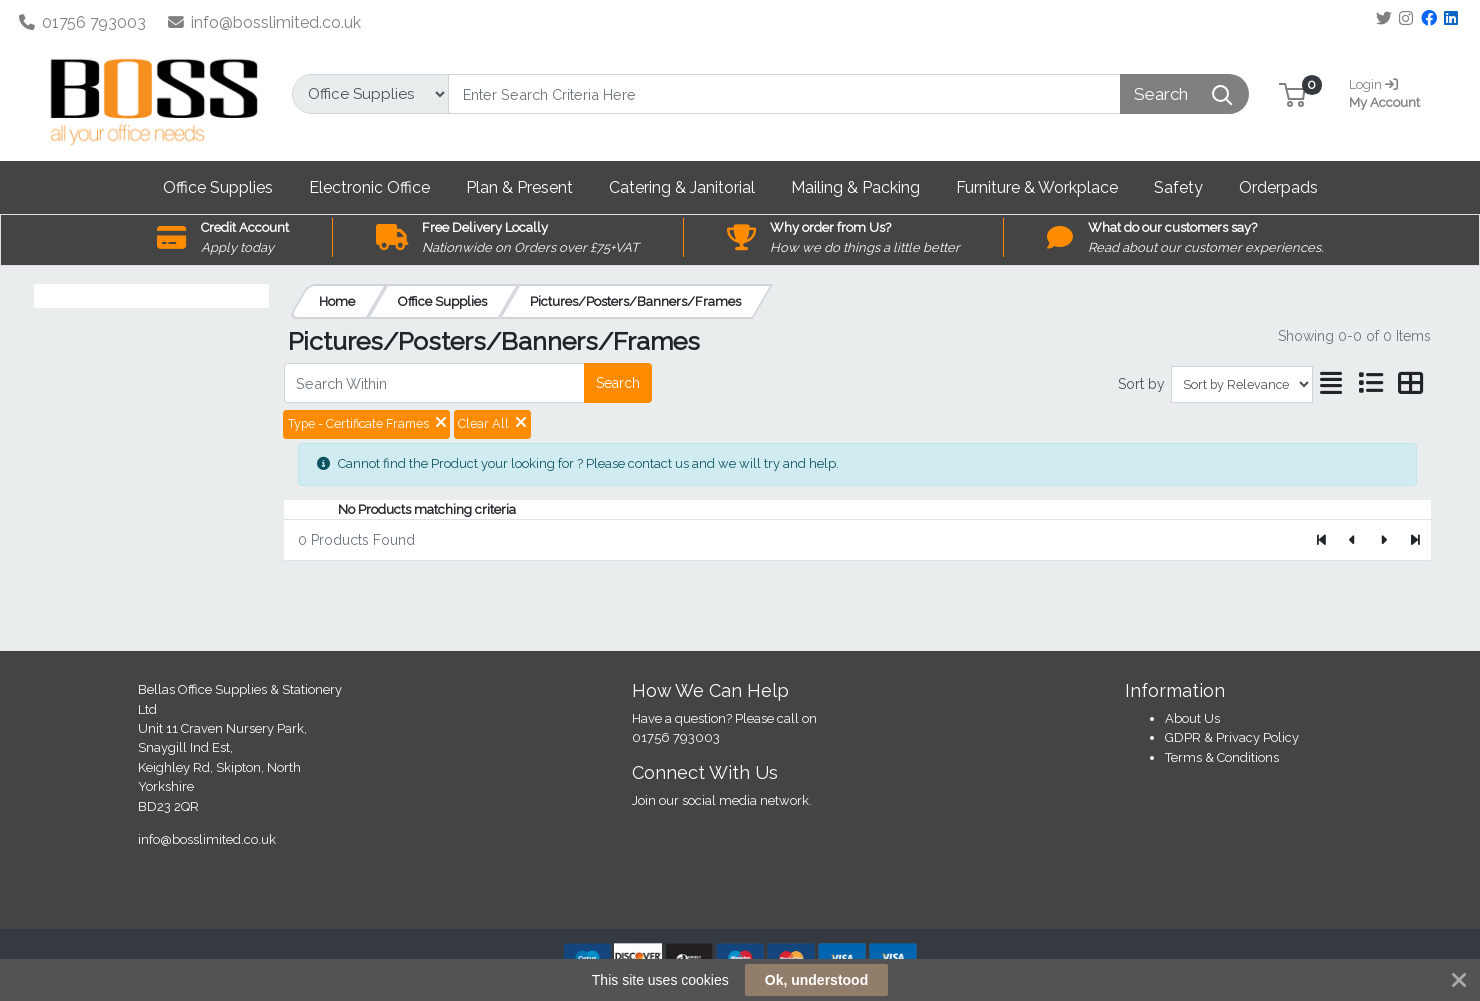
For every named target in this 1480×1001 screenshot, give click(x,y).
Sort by (1141, 384)
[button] (1292, 93)
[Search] (784, 94)
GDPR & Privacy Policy (1232, 737)
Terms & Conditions (1222, 757)
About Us (1192, 718)
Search (618, 383)
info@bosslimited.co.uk (265, 22)
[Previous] (1353, 540)
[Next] (1383, 540)
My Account (1392, 91)
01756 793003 (83, 22)
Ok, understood (816, 980)
